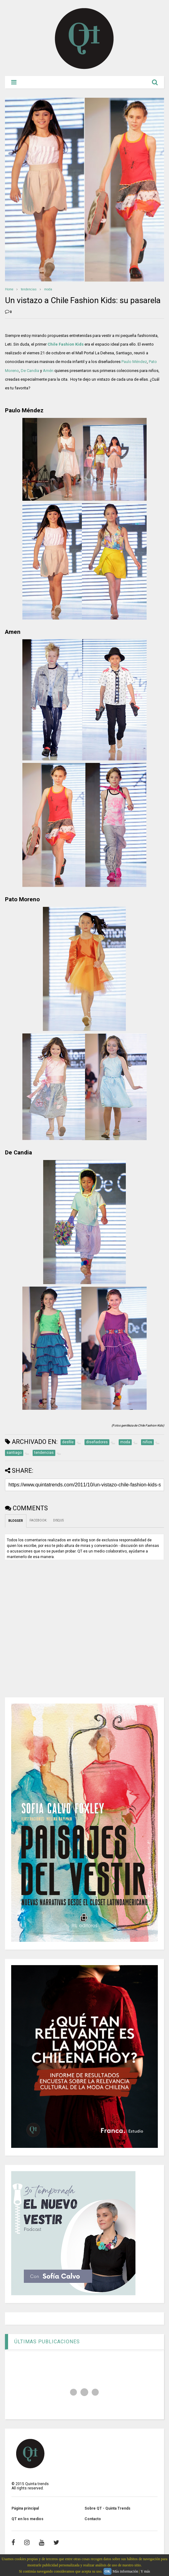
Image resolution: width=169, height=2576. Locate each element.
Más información (125, 2571)
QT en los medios (27, 2519)
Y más (145, 2571)
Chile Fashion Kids (66, 344)
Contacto (92, 2519)
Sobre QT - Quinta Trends (107, 2508)
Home (9, 289)
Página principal (25, 2508)
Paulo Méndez (134, 361)
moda (48, 289)
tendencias (29, 289)
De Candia (30, 370)
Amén (48, 370)
